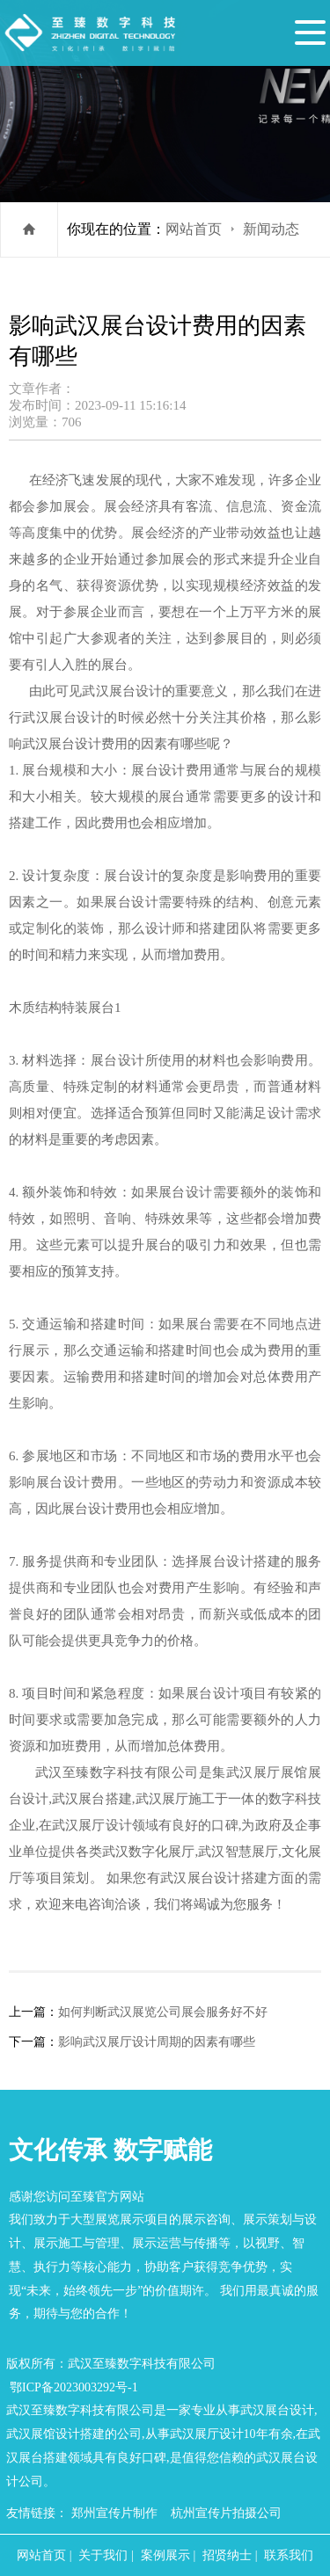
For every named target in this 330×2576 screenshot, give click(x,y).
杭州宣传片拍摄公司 (226, 2513)
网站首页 (193, 229)
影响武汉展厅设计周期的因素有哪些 (156, 2041)
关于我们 (103, 2555)
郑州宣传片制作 (114, 2513)
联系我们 (288, 2555)
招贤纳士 (227, 2555)
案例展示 (165, 2555)
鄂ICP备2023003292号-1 (74, 2387)
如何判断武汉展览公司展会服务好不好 (163, 2012)
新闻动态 (271, 229)
